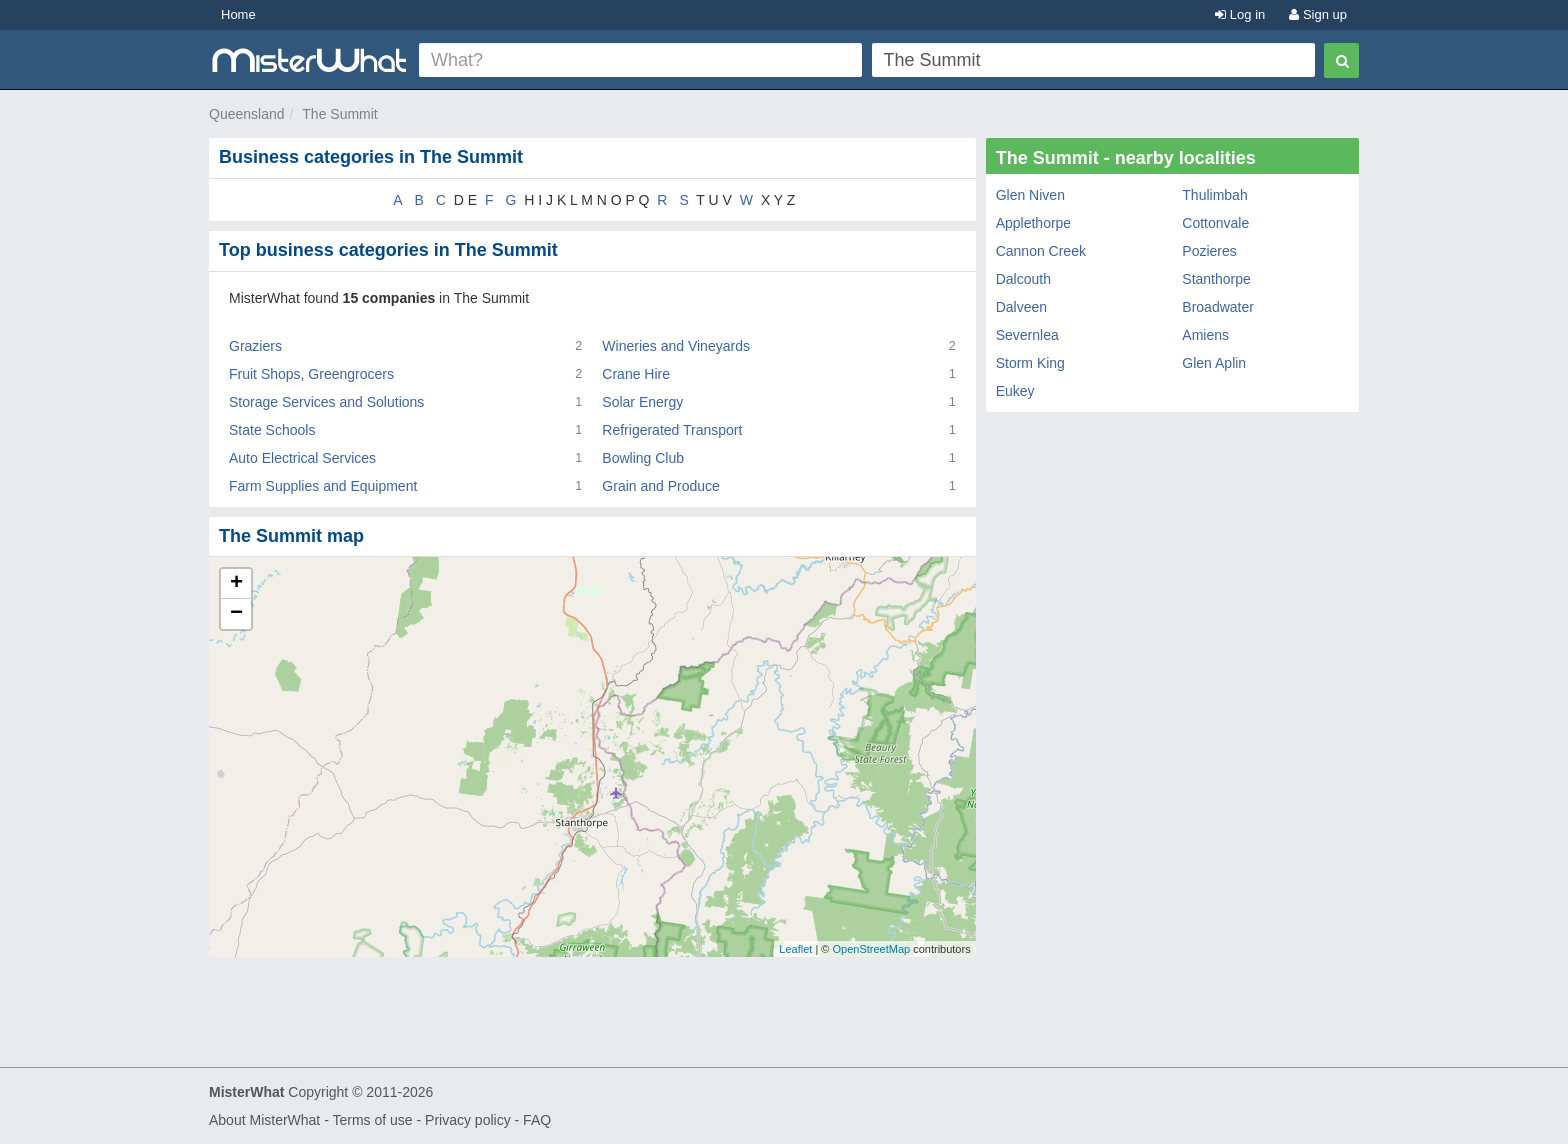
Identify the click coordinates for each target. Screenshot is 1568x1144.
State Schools (272, 430)
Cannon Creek (1041, 251)
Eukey (1015, 391)
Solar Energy (642, 402)
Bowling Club (643, 458)
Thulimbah (1214, 195)
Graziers (255, 346)
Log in (1240, 14)
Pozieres (1209, 251)
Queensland (247, 114)
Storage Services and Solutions (326, 402)
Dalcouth (1023, 279)
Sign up (1318, 14)
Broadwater (1218, 307)
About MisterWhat (264, 1120)
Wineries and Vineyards (676, 346)
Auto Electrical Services (302, 458)
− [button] (236, 614)
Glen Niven (1030, 195)
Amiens (1205, 335)
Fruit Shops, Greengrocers (311, 374)
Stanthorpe (1216, 279)
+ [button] (236, 584)
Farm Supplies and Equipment (323, 486)
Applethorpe (1034, 223)
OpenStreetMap (871, 949)
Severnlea (1027, 335)
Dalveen (1021, 307)
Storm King (1030, 363)
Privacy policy (468, 1120)
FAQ (537, 1120)
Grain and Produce (661, 486)
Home (238, 14)
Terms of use (372, 1120)
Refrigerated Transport (672, 430)
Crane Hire (636, 374)
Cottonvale (1215, 223)
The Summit (339, 114)
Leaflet (795, 949)
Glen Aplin (1214, 363)
